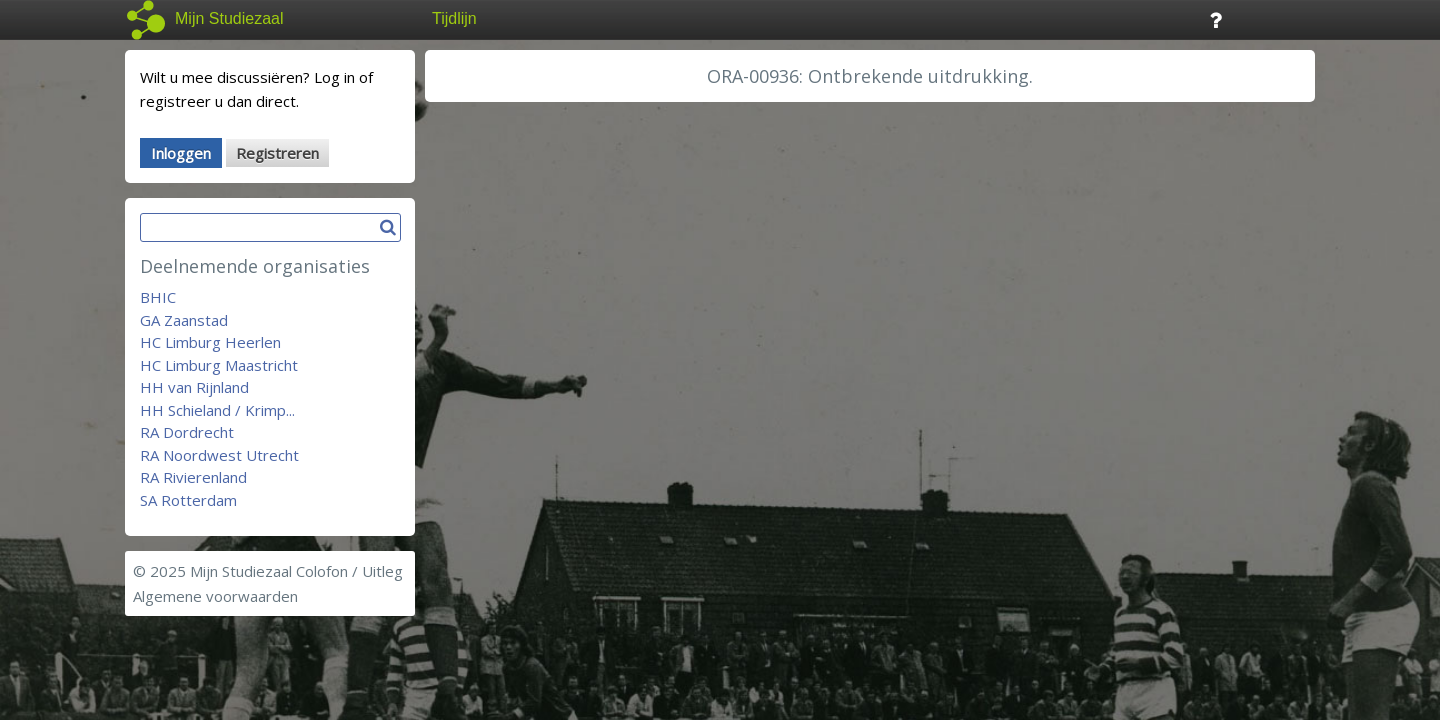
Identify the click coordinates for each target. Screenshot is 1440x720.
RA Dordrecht (187, 432)
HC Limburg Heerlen (210, 342)
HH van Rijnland (194, 387)
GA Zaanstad (184, 320)
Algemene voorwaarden (215, 596)
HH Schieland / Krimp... (217, 410)
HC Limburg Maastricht (219, 365)
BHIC (158, 297)
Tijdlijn (454, 18)
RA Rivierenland (193, 477)
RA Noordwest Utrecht (219, 455)
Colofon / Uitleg (349, 571)
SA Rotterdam (188, 500)
